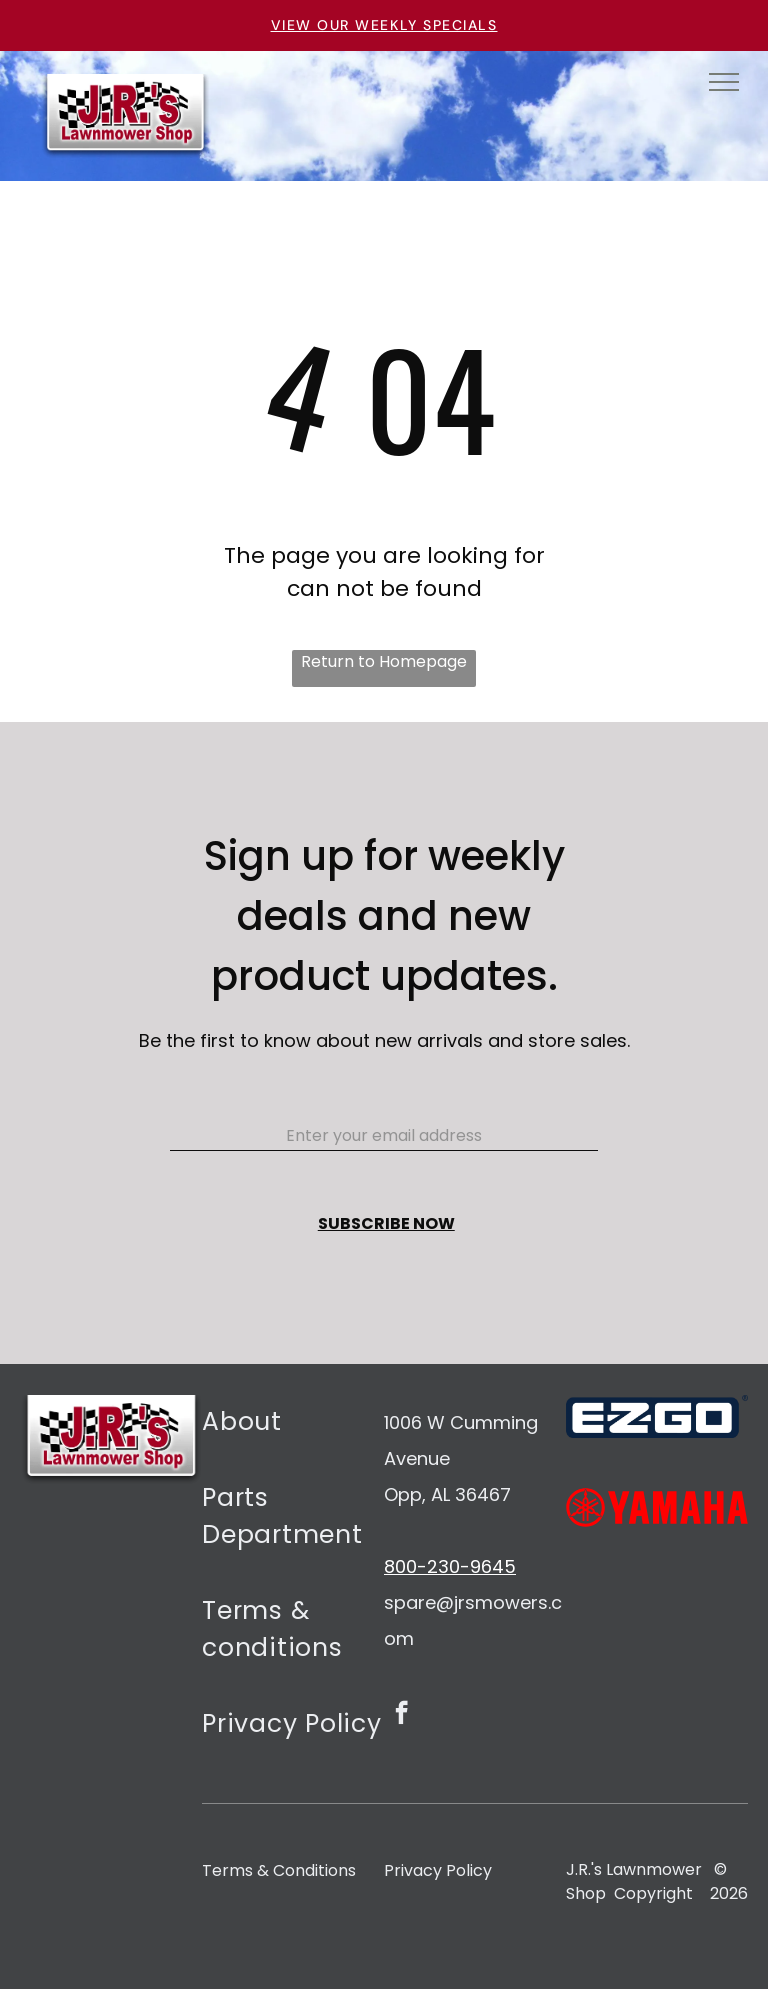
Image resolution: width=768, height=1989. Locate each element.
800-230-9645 (450, 1566)
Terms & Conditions (279, 1870)
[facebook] (401, 1715)
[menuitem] (293, 1433)
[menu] (724, 82)
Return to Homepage (384, 661)
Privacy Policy (438, 1870)
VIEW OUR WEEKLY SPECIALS (384, 25)
